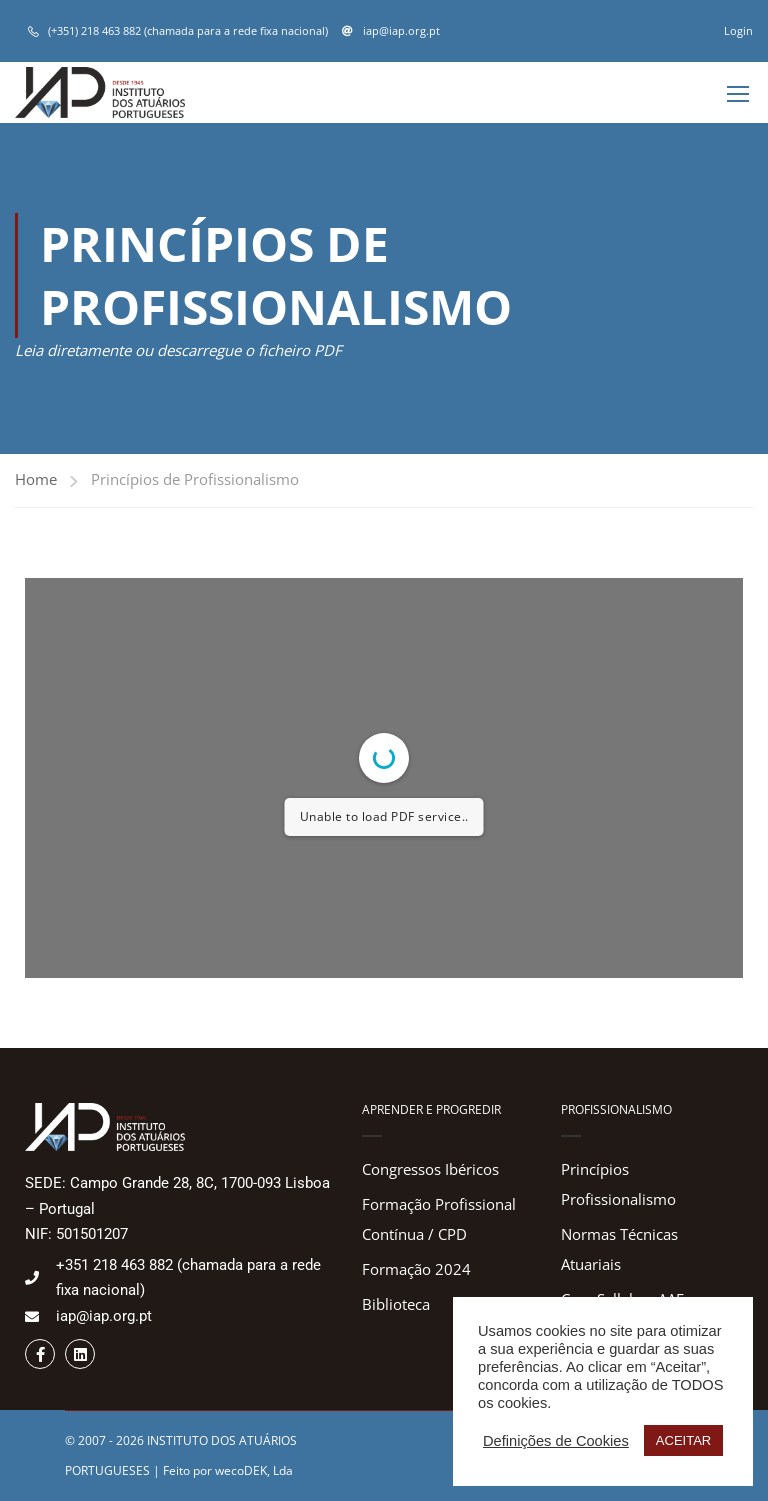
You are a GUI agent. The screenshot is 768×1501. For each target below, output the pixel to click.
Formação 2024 (416, 1269)
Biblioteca (396, 1304)
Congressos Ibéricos (430, 1169)
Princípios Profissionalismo (618, 1184)
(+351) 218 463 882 (94, 30)
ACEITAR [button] (683, 1440)
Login (738, 30)
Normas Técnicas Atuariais (619, 1249)
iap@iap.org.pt (400, 30)
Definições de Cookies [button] (556, 1441)
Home (36, 479)
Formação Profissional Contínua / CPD (439, 1219)
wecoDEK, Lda (254, 1470)
